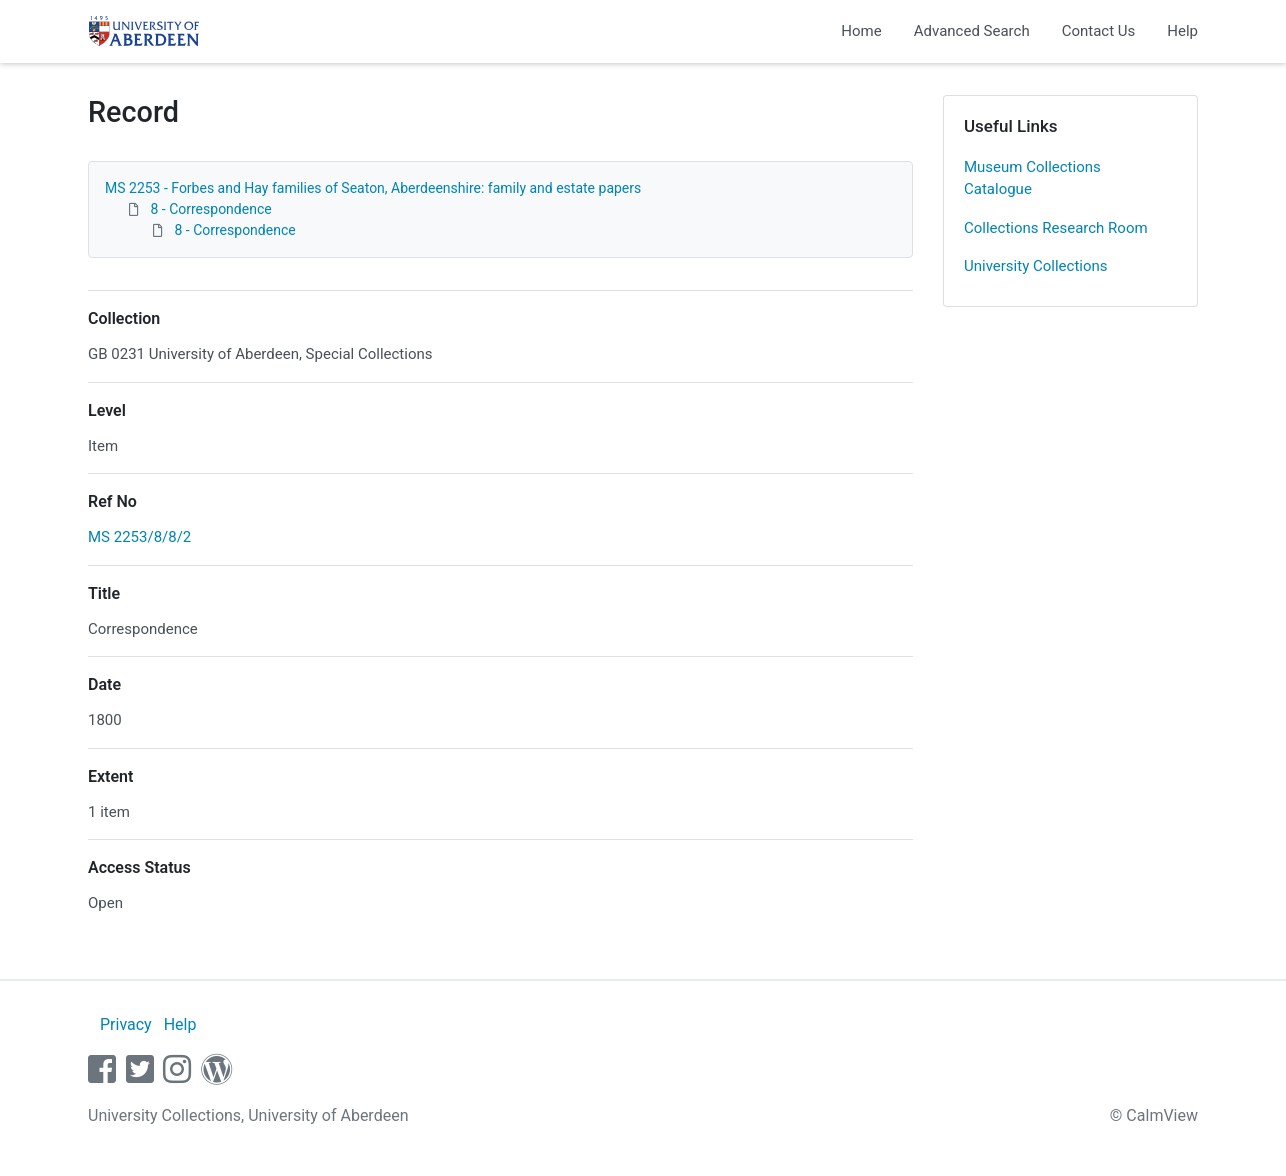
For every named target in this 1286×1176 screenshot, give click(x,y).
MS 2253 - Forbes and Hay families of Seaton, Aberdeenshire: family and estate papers (373, 188)
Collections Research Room (1056, 228)
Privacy (126, 1024)
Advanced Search (972, 31)
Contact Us (1099, 31)
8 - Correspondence (210, 209)
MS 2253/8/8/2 (139, 537)
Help (1182, 31)
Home (861, 31)
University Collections (1036, 266)
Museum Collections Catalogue (1032, 178)
